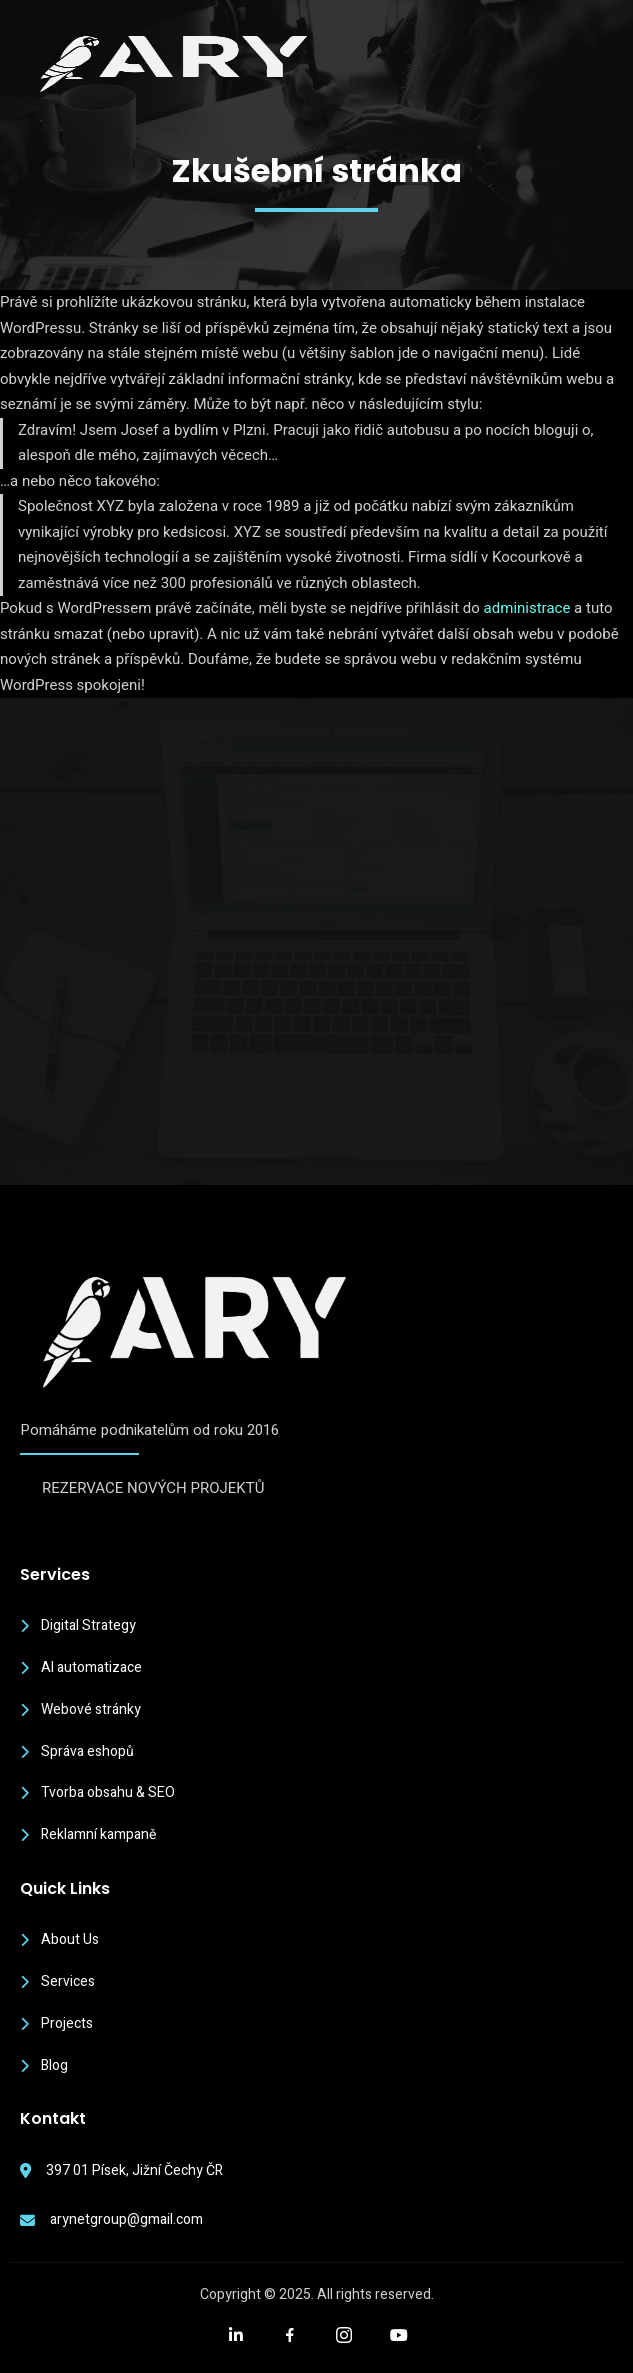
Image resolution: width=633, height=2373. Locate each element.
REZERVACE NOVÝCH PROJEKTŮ (153, 1488)
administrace (527, 608)
